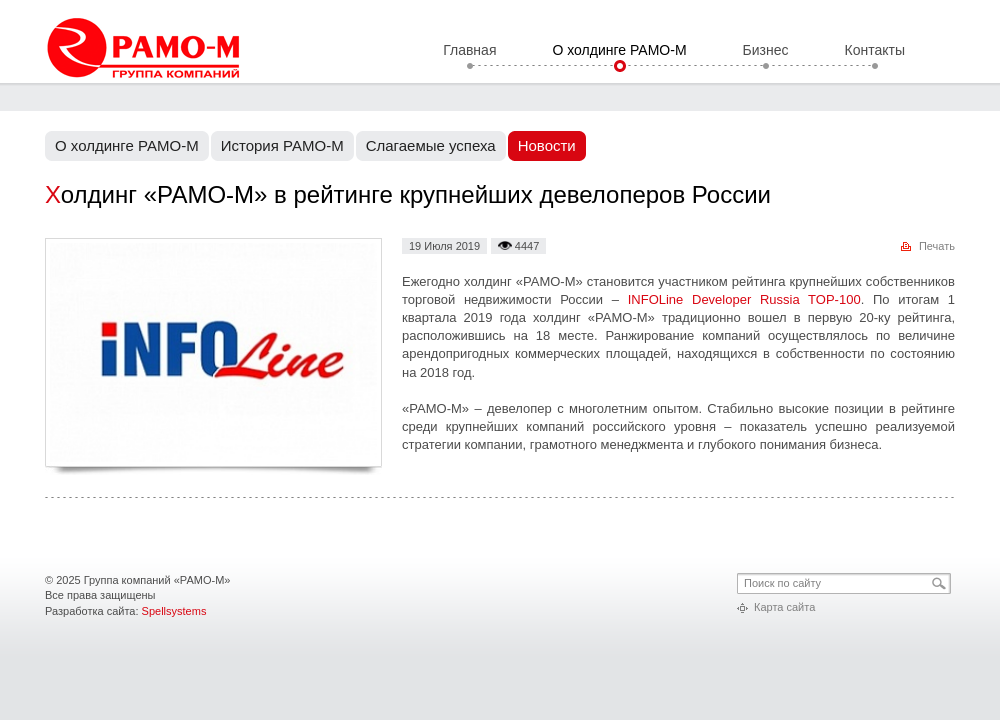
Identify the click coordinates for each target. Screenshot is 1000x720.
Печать (937, 246)
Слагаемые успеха (431, 145)
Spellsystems (174, 611)
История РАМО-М (282, 145)
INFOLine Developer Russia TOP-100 (744, 299)
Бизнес (766, 51)
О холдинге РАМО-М (619, 51)
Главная (469, 51)
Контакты (875, 51)
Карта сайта (784, 607)
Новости (547, 145)
